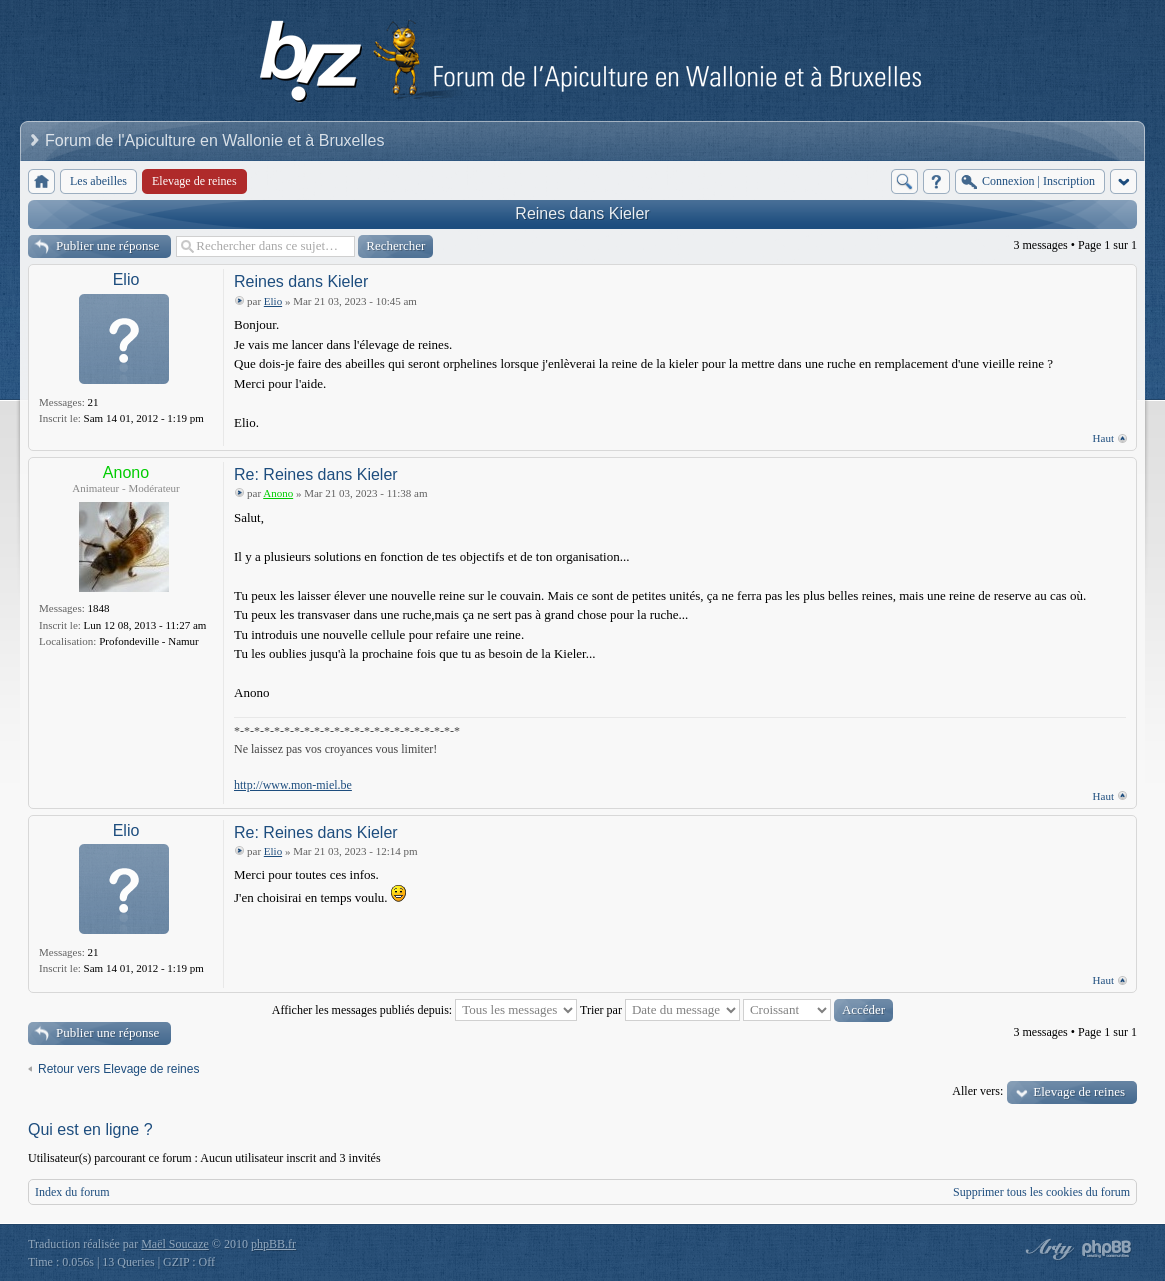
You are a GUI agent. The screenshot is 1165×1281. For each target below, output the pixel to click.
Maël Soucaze (175, 1244)
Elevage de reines (1079, 1091)
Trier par (660, 1010)
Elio (126, 279)
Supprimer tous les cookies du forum (1041, 1192)
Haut (1103, 438)
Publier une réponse (107, 245)
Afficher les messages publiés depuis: (424, 1010)
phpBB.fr (273, 1244)
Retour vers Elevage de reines (118, 1069)
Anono (126, 472)
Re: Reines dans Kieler (316, 474)
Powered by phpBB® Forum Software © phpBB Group (1107, 1249)
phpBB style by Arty (1047, 1249)
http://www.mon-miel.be (293, 785)
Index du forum (72, 1192)
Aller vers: (977, 1091)
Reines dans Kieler (582, 213)
